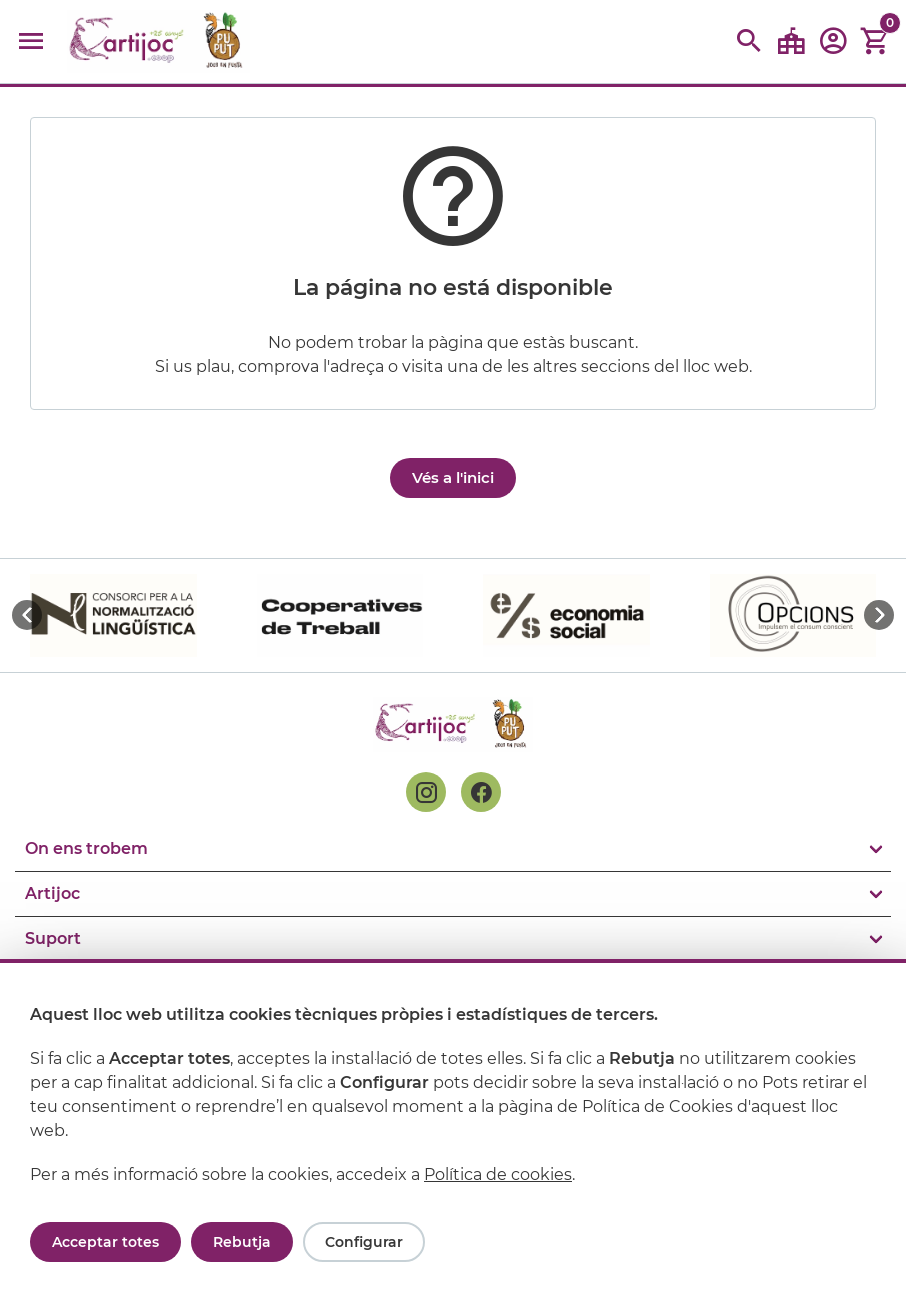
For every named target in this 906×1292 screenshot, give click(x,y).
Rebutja (242, 1242)
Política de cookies (498, 1174)
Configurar (364, 1242)
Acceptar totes (105, 1242)
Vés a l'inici (453, 477)
